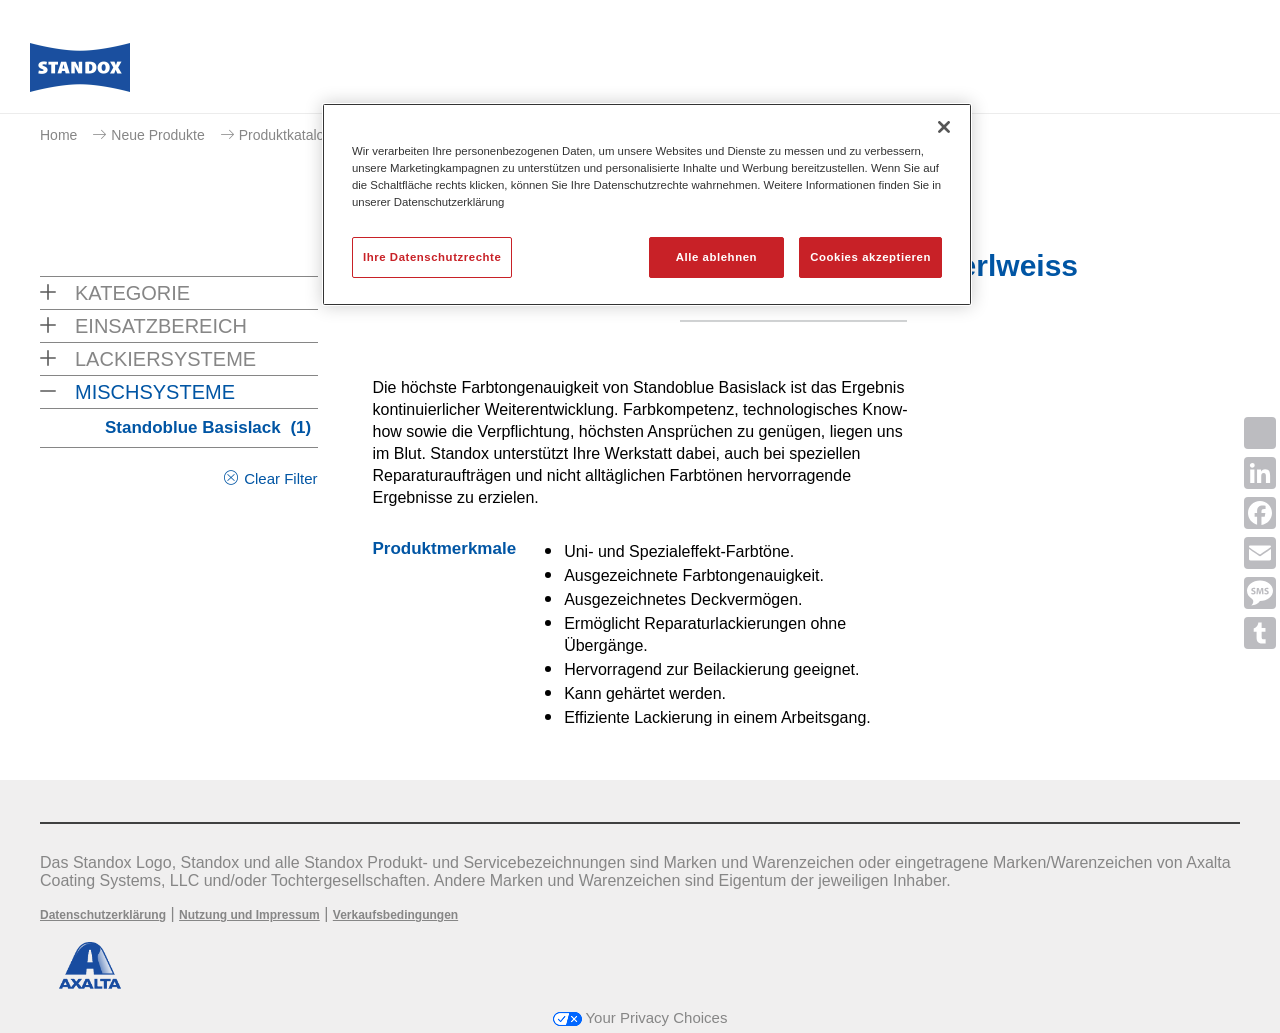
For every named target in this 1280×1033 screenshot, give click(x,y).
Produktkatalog (285, 135)
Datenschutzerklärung (103, 915)
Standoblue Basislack (208, 427)
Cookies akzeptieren (870, 257)
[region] (647, 204)
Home (58, 135)
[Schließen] (944, 127)
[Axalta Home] (80, 73)
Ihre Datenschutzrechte (432, 257)
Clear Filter (280, 478)
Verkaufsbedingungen (395, 915)
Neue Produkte (157, 135)
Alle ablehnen (716, 257)
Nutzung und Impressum (249, 915)
